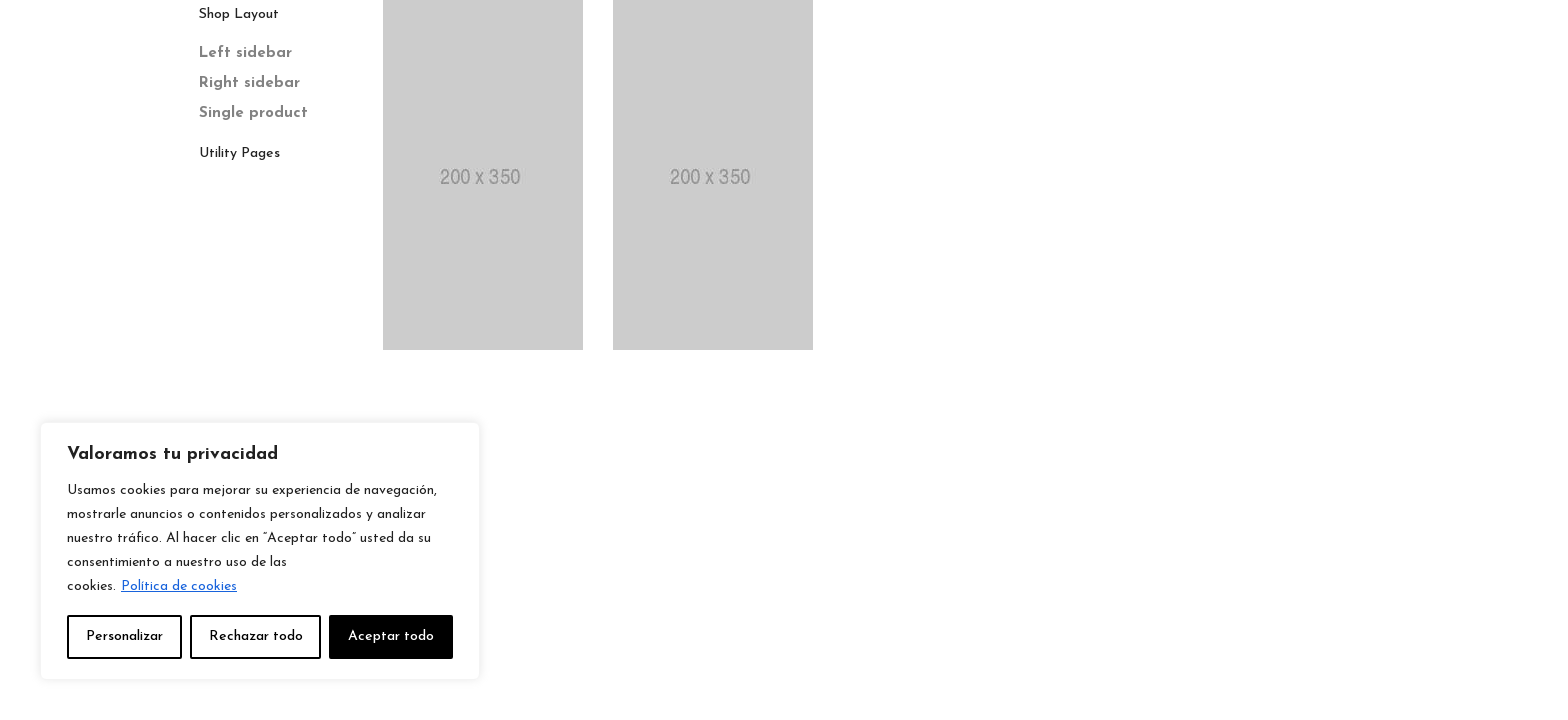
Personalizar (124, 636)
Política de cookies (179, 586)
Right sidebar (249, 83)
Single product (253, 113)
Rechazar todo (256, 636)
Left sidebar (245, 53)
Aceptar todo (391, 636)
